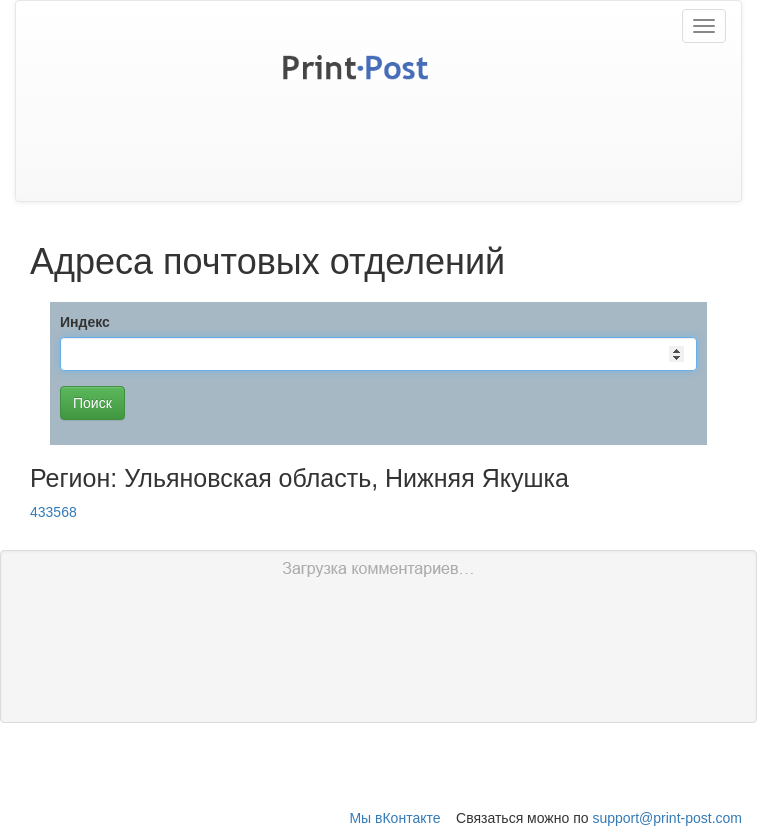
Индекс (85, 322)
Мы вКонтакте (394, 818)
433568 (53, 512)
